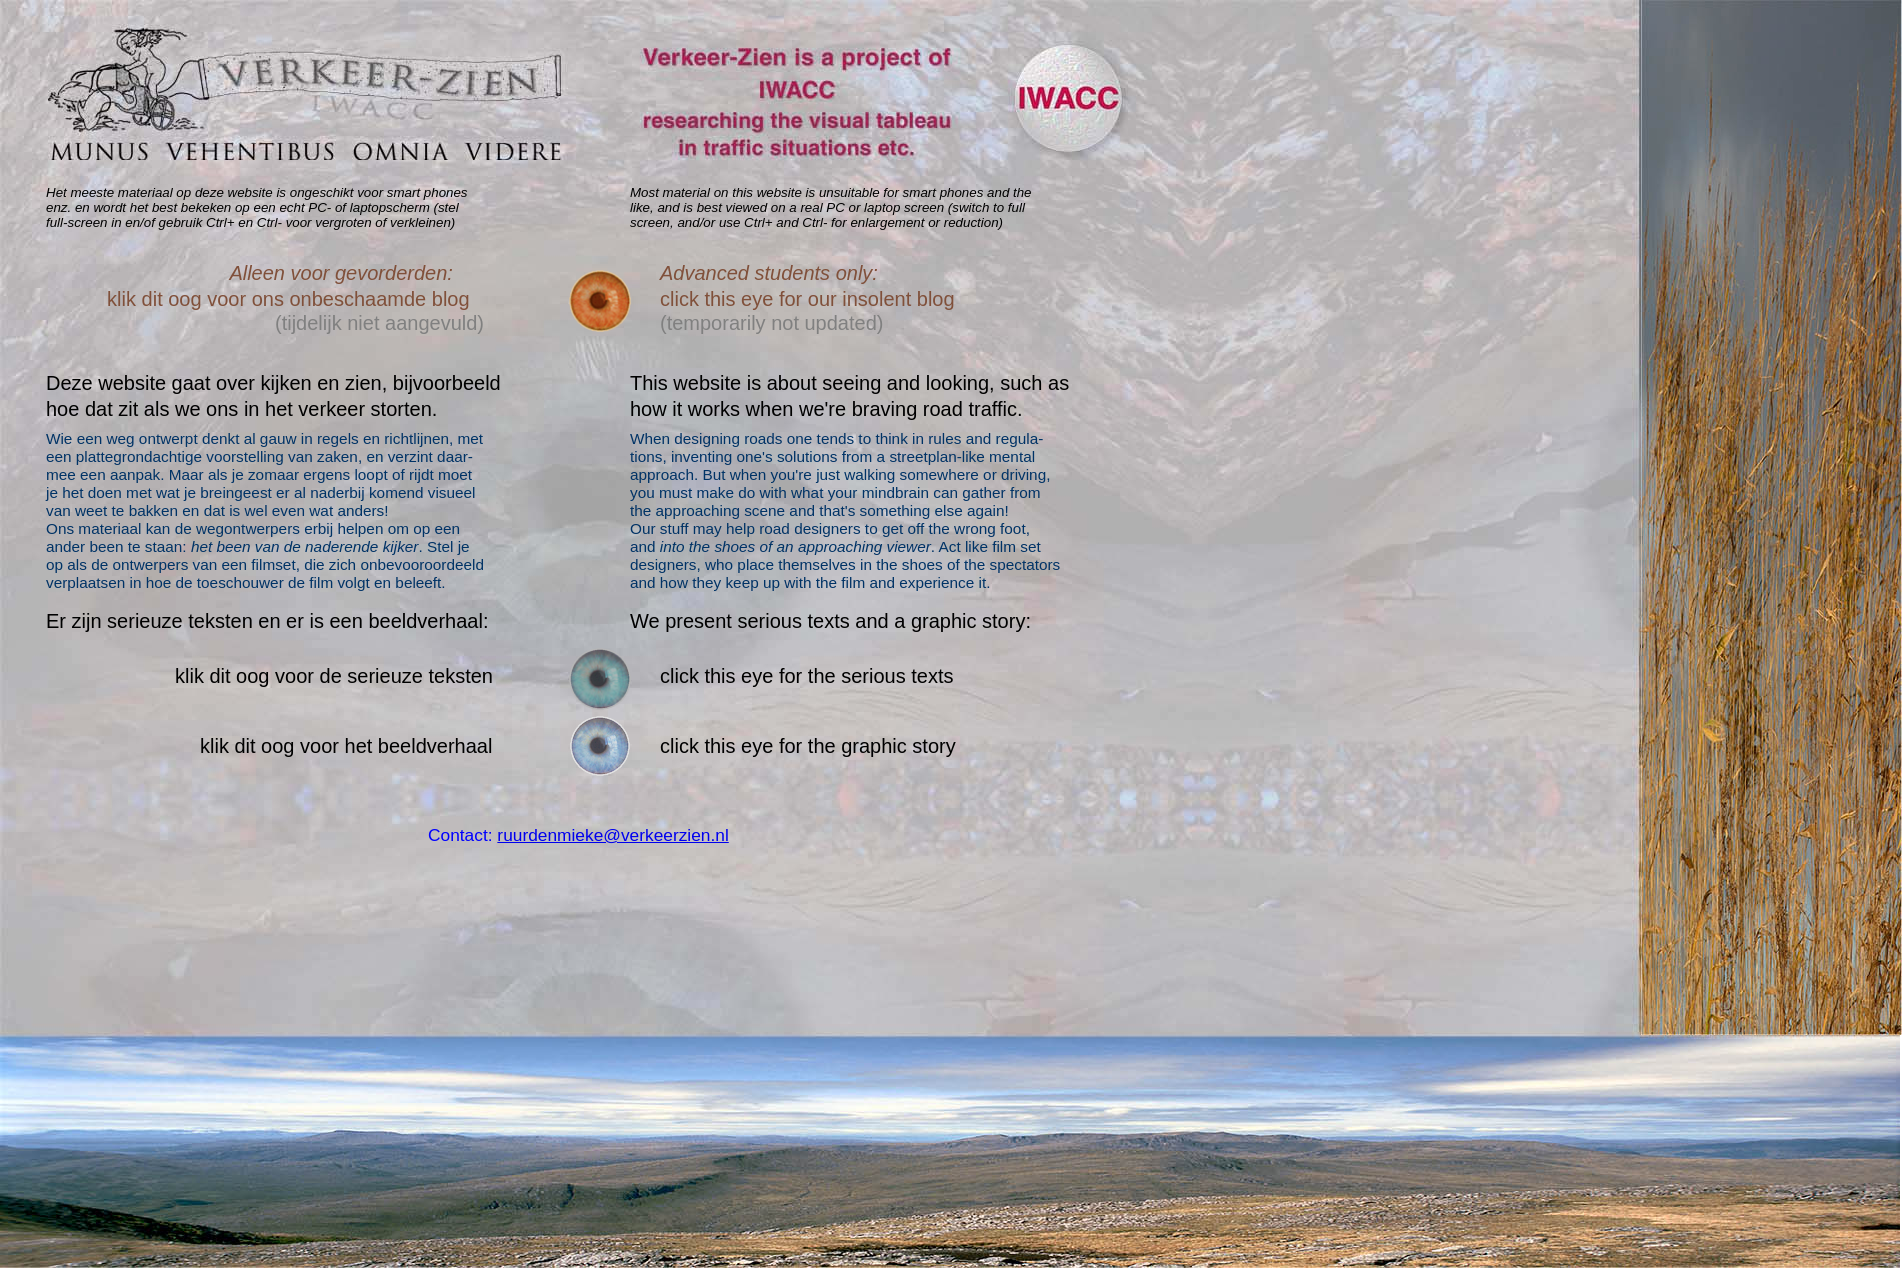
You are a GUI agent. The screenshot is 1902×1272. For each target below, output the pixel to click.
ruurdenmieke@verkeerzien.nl (612, 835)
